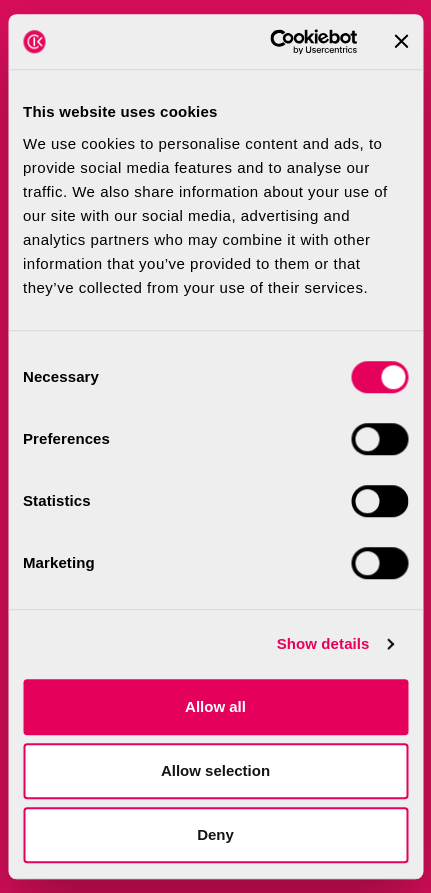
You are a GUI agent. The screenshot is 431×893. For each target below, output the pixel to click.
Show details (323, 643)
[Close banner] (401, 42)
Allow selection (215, 770)
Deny (215, 834)
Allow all (215, 706)
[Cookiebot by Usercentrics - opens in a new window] (271, 42)
